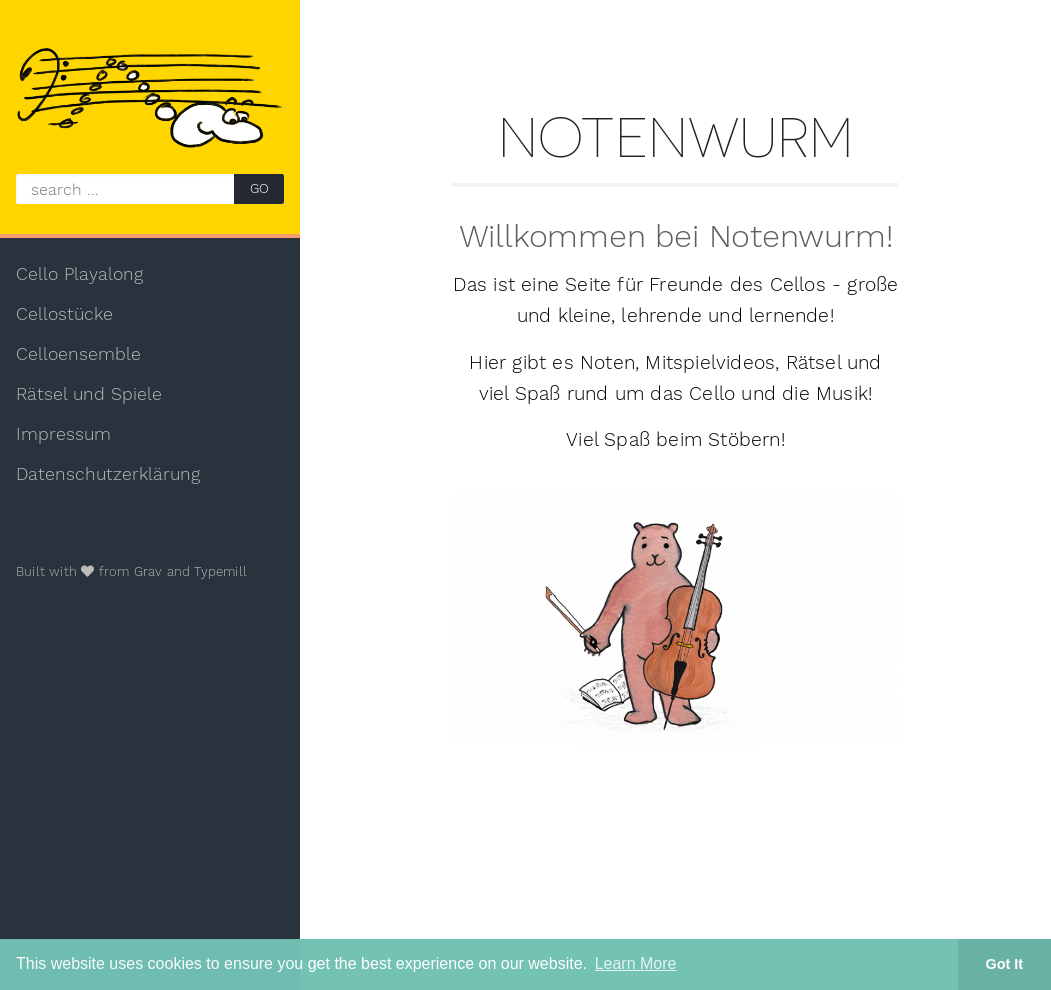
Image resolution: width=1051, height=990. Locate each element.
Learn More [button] (636, 963)
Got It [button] (1005, 964)
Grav (148, 571)
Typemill (220, 571)
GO (259, 188)
